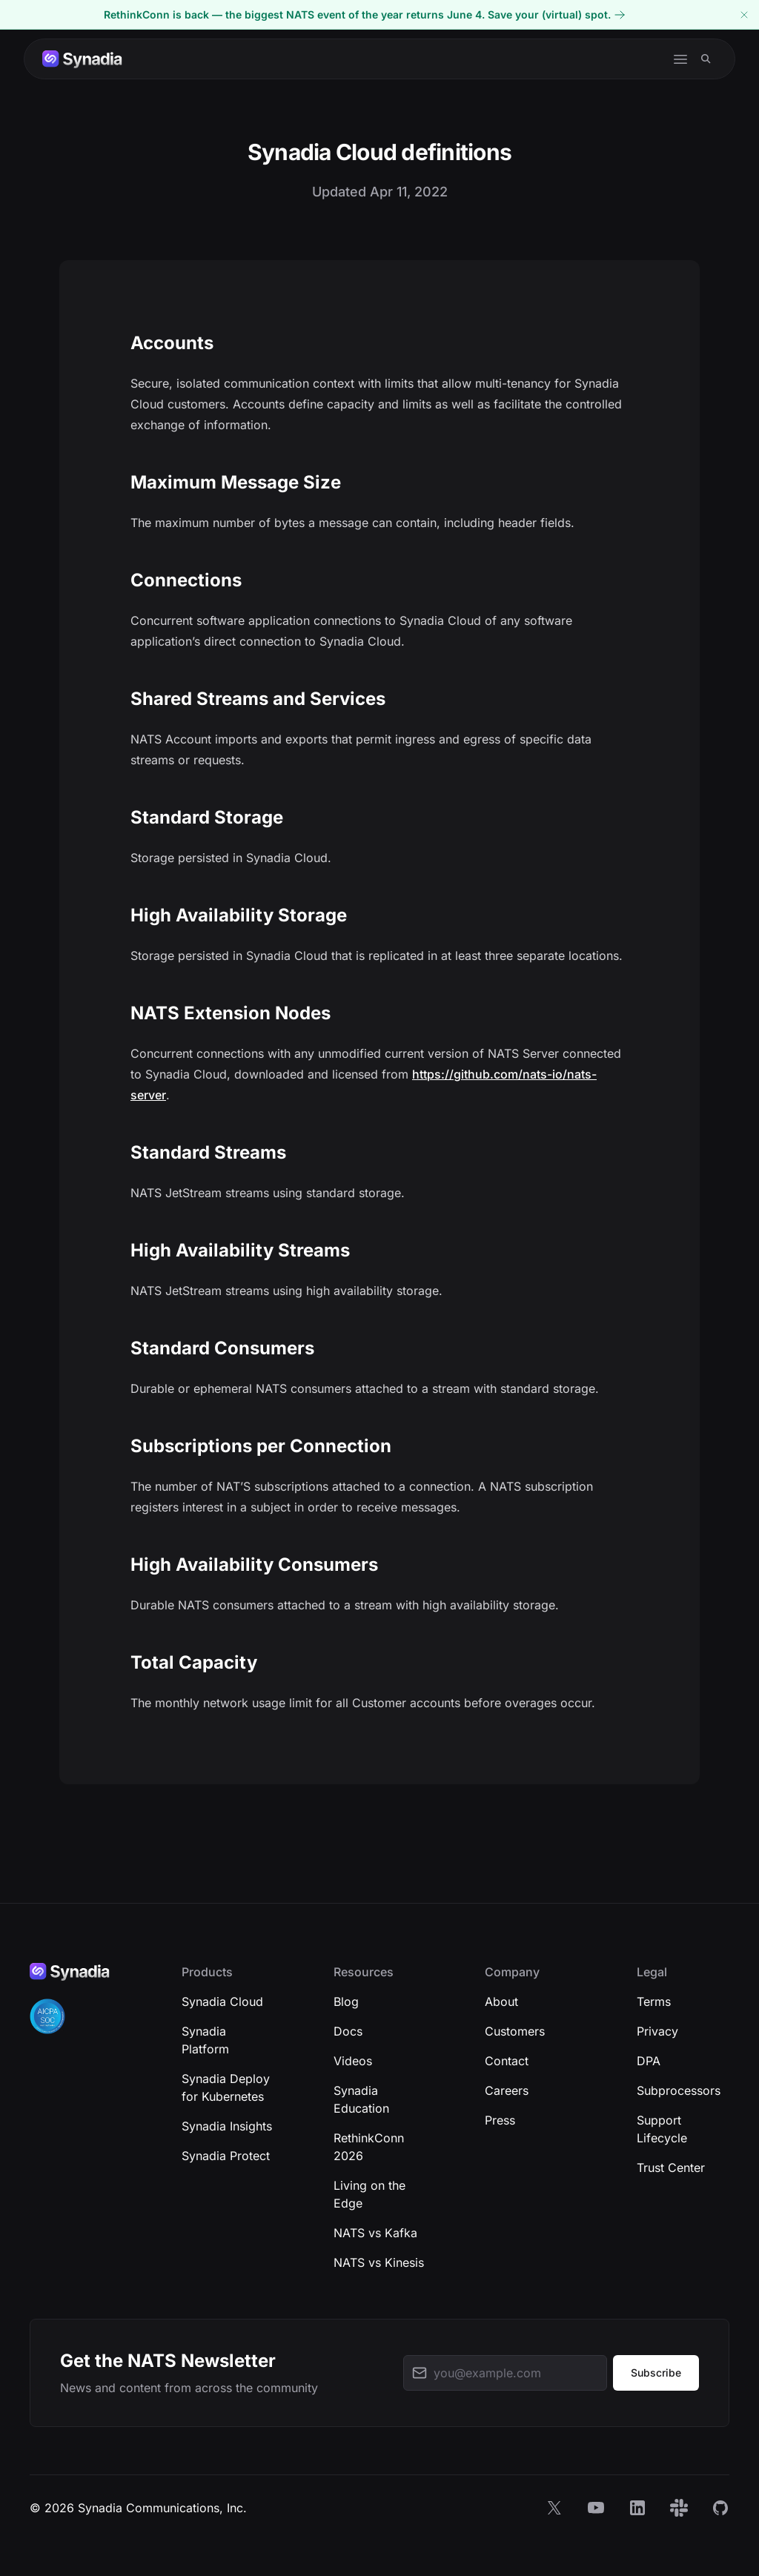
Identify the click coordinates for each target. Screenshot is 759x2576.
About (501, 2001)
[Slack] (679, 2508)
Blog (346, 2001)
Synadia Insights (227, 2126)
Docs (348, 2031)
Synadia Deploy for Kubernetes (226, 2087)
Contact (506, 2060)
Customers (515, 2031)
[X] (554, 2508)
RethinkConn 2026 (369, 2146)
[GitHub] (720, 2508)
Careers (506, 2090)
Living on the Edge (369, 2194)
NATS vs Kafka (375, 2232)
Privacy (657, 2031)
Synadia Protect (226, 2155)
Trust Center (671, 2167)
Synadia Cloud (222, 2001)
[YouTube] (596, 2508)
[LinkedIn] (637, 2508)
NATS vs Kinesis (379, 2262)
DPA (648, 2060)
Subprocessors (678, 2090)
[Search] (706, 59)
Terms (654, 2001)
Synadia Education (361, 2099)
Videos (353, 2060)
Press (500, 2120)
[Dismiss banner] (744, 14)
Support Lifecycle (662, 2129)
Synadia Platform (205, 2040)
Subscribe (656, 2372)
